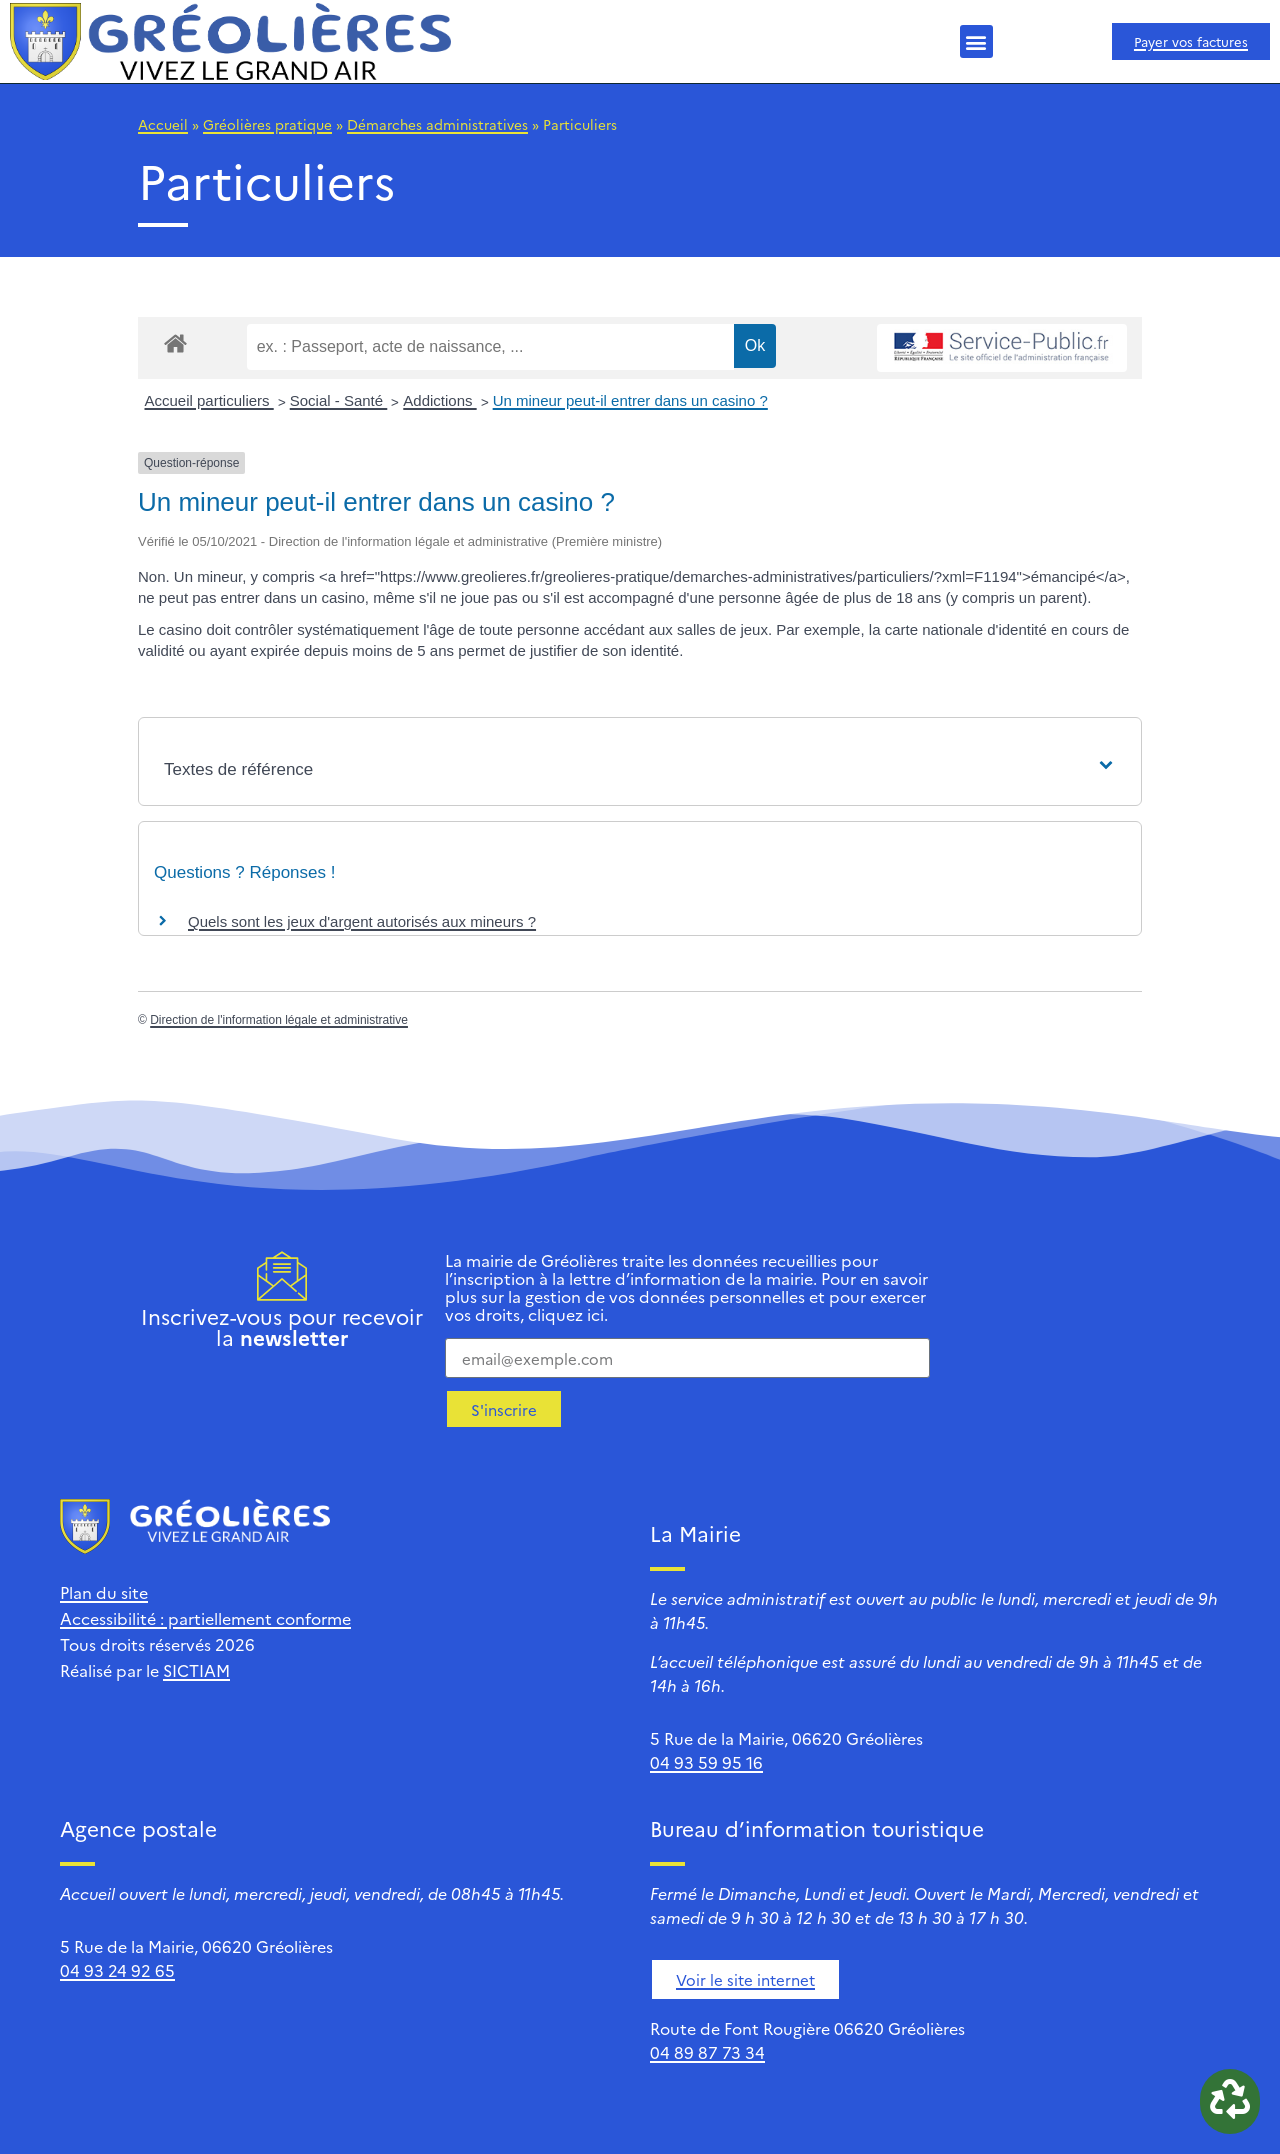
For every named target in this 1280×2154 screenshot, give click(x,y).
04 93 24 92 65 (117, 1970)
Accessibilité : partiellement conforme (205, 1618)
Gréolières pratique (267, 124)
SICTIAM (196, 1670)
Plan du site (104, 1592)
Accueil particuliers (209, 400)
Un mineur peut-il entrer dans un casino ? (630, 400)
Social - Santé (339, 400)
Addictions (439, 400)
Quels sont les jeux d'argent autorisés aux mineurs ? (362, 921)
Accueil (163, 124)
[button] (976, 41)
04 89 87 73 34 (707, 2052)
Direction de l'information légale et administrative (279, 1020)
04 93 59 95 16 (706, 1762)
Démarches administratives (437, 124)
